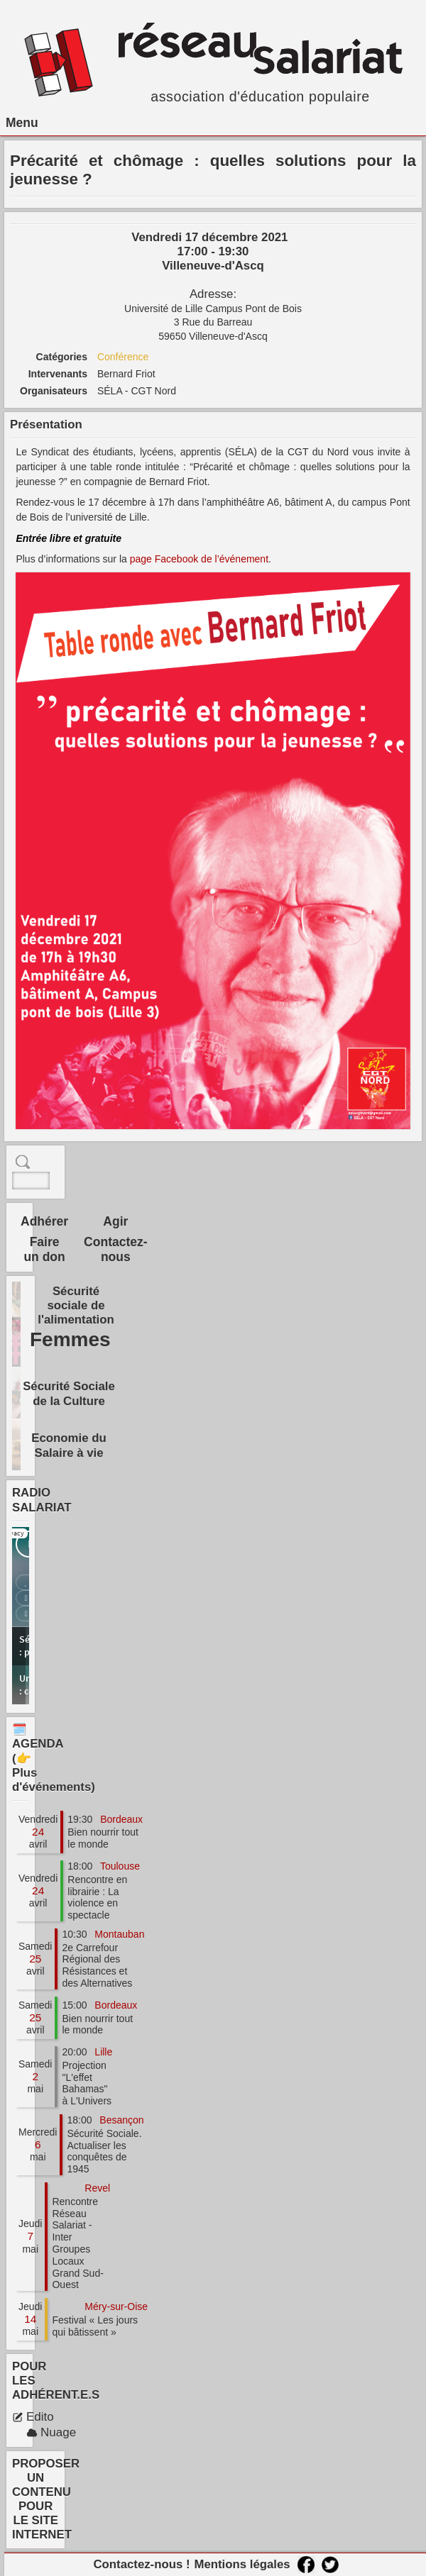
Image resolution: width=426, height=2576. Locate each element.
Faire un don (44, 1249)
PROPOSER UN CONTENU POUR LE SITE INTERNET (46, 2499)
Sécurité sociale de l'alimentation (76, 1305)
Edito (33, 2417)
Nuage (51, 2432)
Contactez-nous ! (141, 2564)
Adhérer (44, 1221)
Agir (115, 1221)
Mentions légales (242, 2564)
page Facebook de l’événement (199, 559)
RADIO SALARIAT (42, 1500)
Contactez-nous (115, 1249)
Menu (22, 123)
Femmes (70, 1339)
